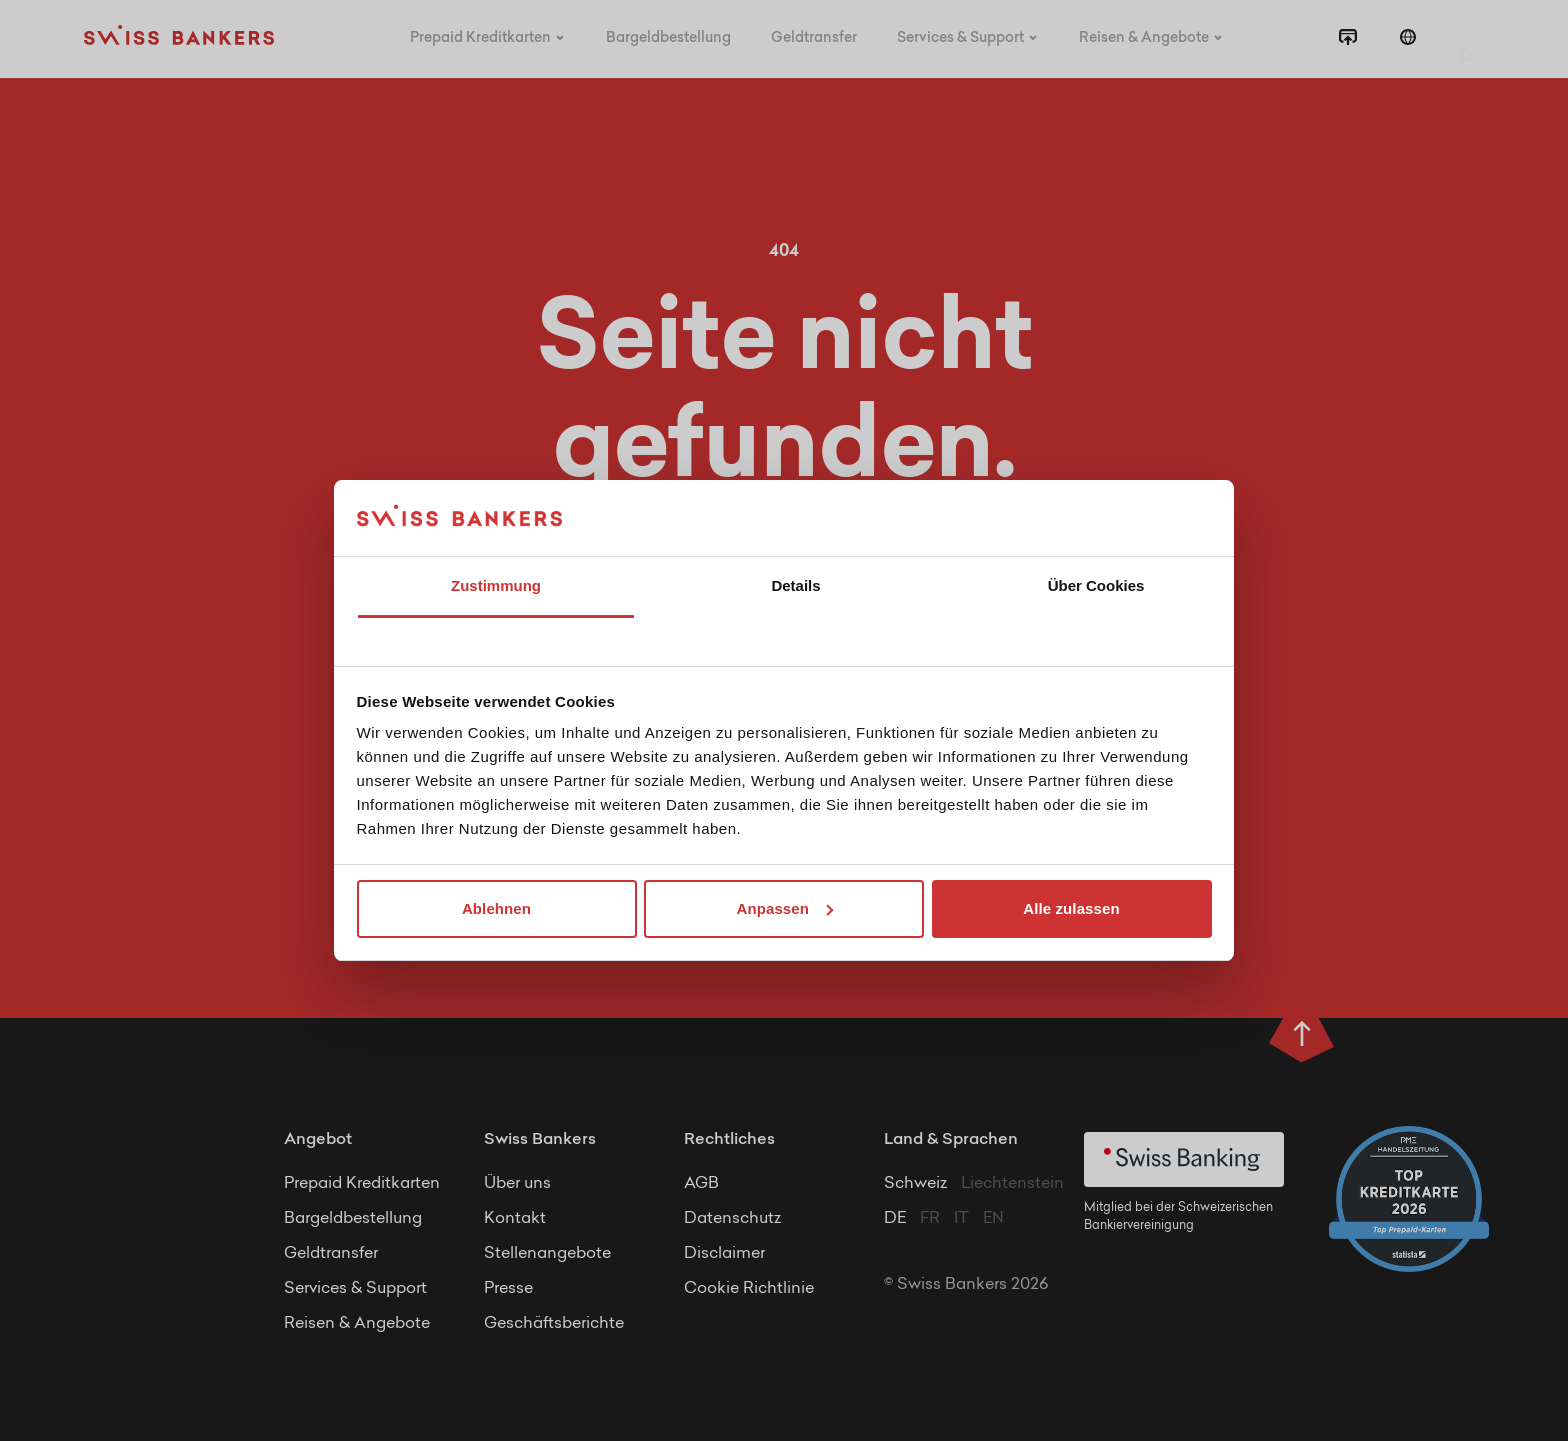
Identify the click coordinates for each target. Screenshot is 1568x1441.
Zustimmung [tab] (496, 585)
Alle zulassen (1071, 908)
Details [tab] (795, 585)
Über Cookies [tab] (1096, 585)
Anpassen (785, 908)
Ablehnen (496, 908)
